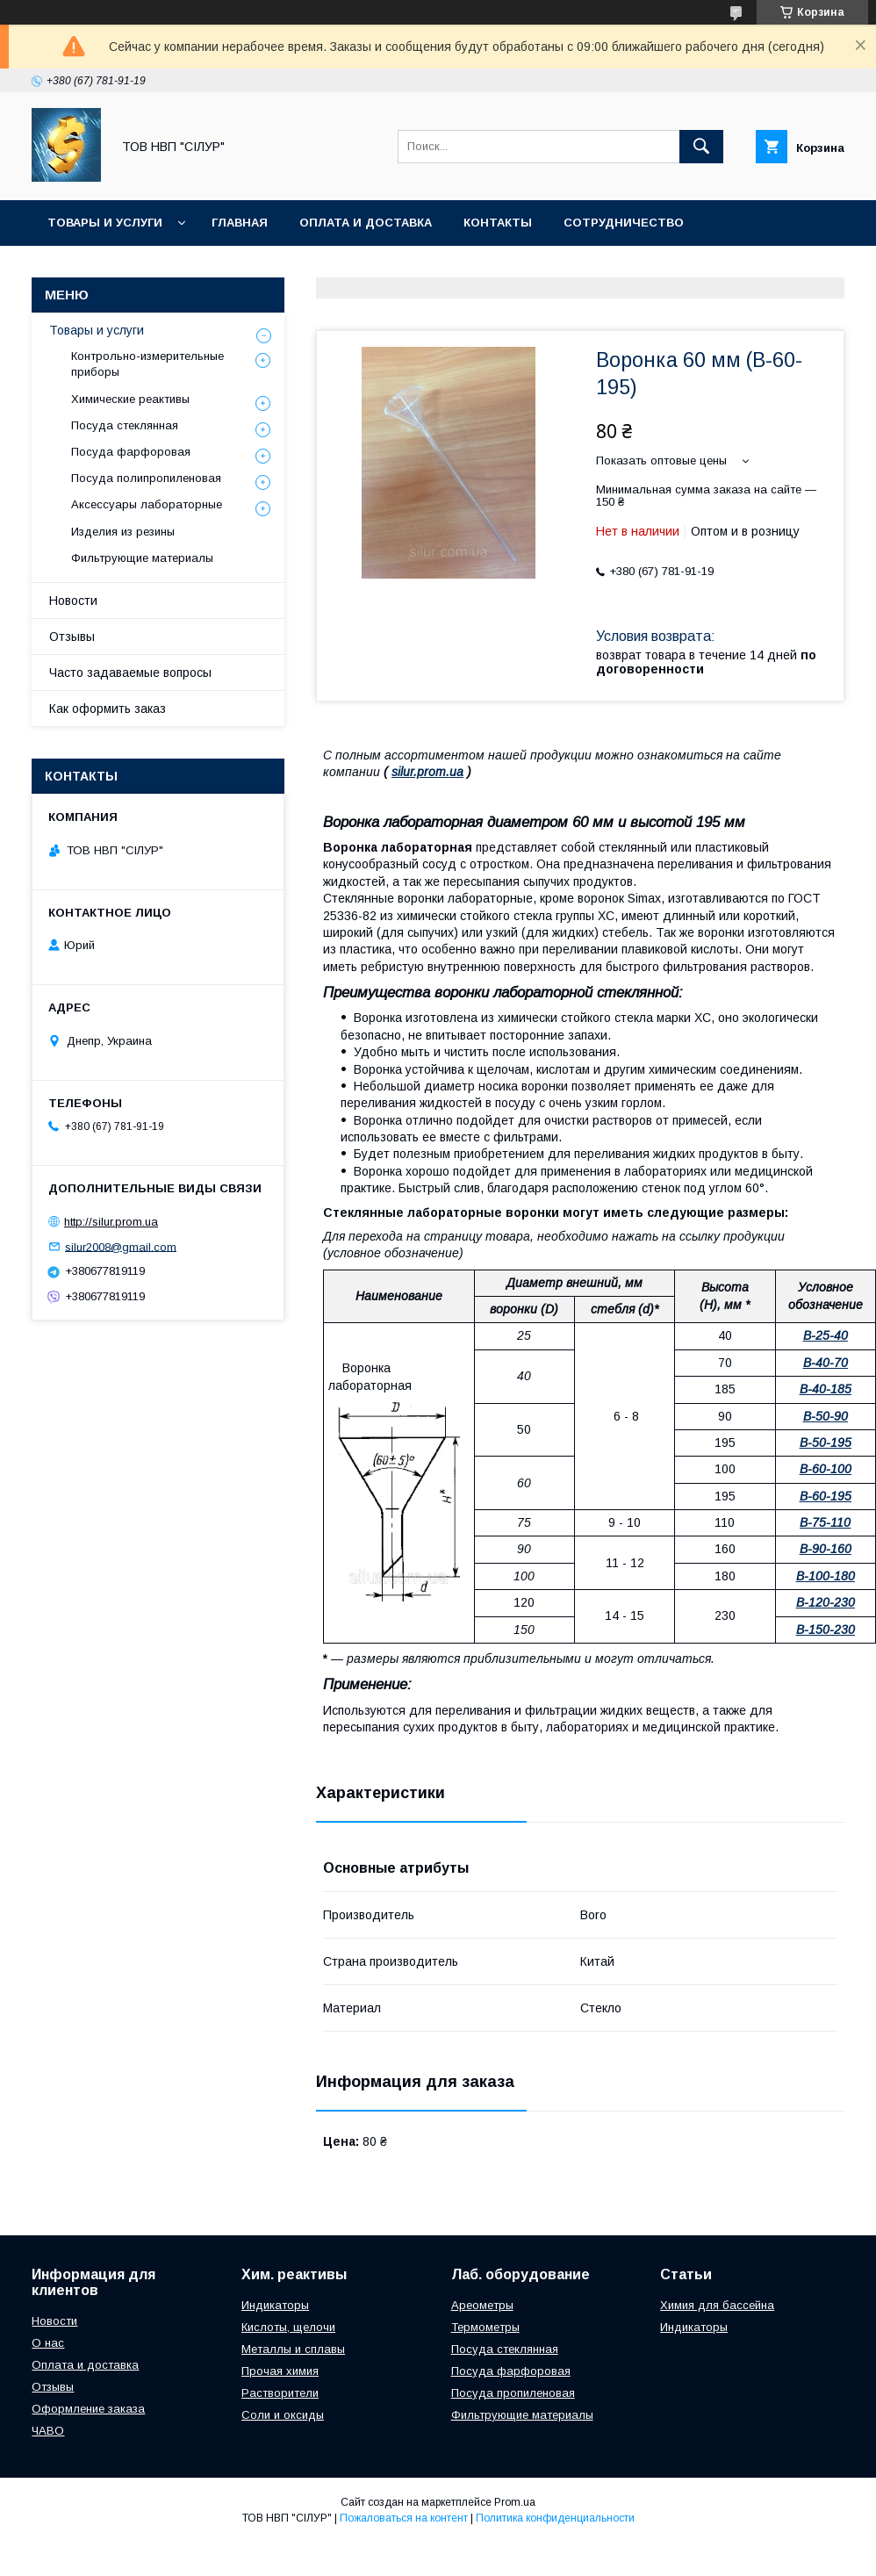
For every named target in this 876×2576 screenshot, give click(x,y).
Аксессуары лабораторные (146, 504)
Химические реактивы (130, 399)
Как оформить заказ (107, 709)
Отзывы (72, 637)
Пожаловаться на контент (404, 2518)
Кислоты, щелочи (288, 2327)
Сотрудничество (624, 222)
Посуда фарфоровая (130, 451)
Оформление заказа (88, 2408)
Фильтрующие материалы (142, 558)
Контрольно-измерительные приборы (147, 363)
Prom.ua (514, 2502)
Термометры (485, 2327)
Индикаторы (275, 2305)
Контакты (497, 222)
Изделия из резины (123, 531)
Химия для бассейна (717, 2305)
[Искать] (701, 146)
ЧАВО (48, 2430)
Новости (73, 601)
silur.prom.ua (427, 772)
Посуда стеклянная (124, 425)
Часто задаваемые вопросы (130, 673)
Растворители (280, 2393)
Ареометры (482, 2305)
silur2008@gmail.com (120, 1246)
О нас (48, 2342)
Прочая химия (280, 2371)
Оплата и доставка (365, 222)
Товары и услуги (104, 222)
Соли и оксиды (282, 2414)
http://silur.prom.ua (111, 1221)
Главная (240, 222)
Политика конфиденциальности (555, 2518)
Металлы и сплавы (293, 2349)
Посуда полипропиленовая (146, 478)
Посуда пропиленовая (513, 2393)
